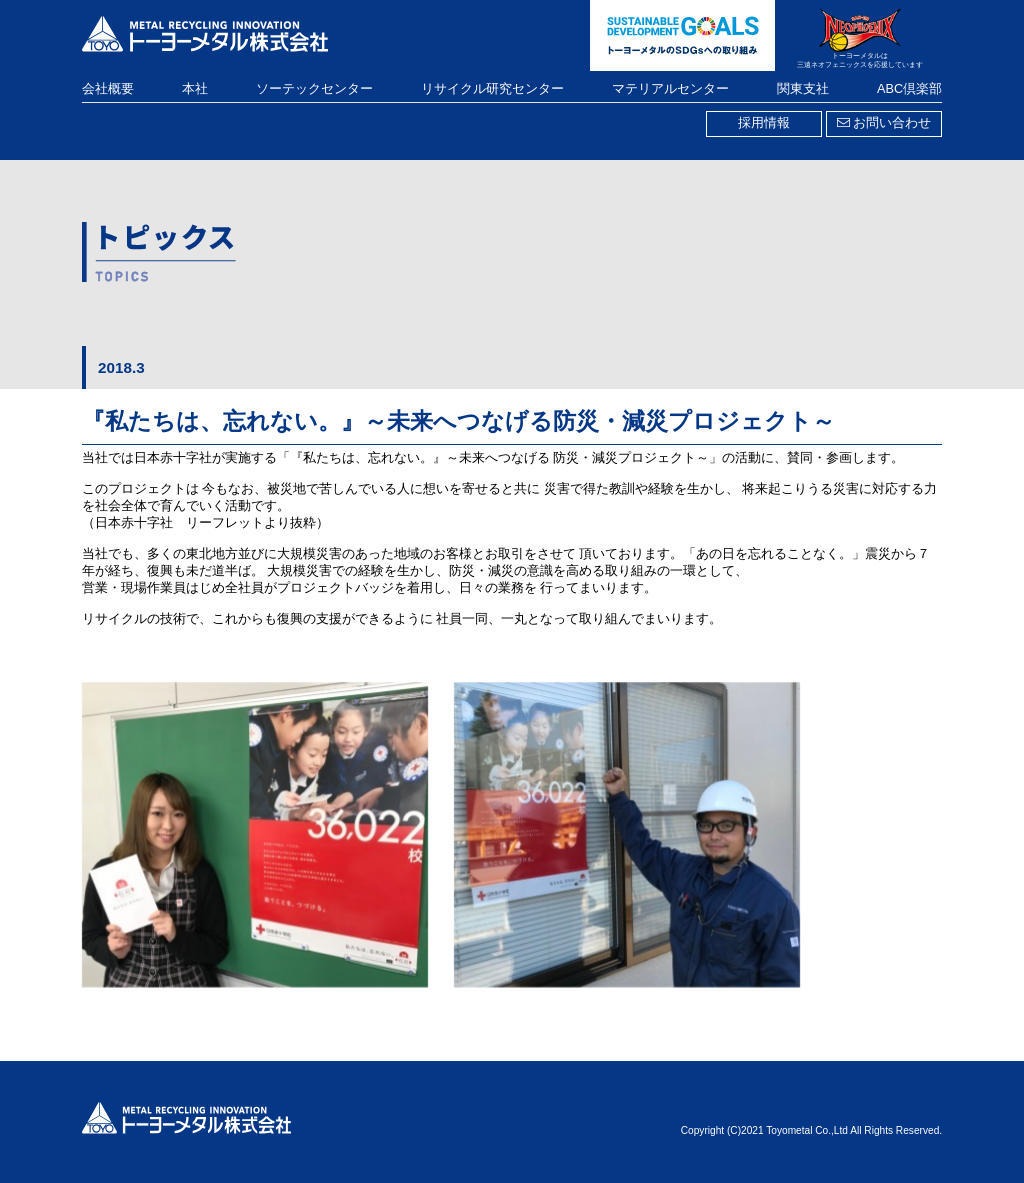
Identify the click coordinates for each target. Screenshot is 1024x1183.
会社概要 (108, 89)
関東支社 (803, 89)
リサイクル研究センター (492, 89)
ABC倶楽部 (909, 89)
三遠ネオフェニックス (832, 65)
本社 (195, 89)
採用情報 (764, 123)
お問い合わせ (883, 123)
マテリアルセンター (670, 89)
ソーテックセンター (314, 89)
